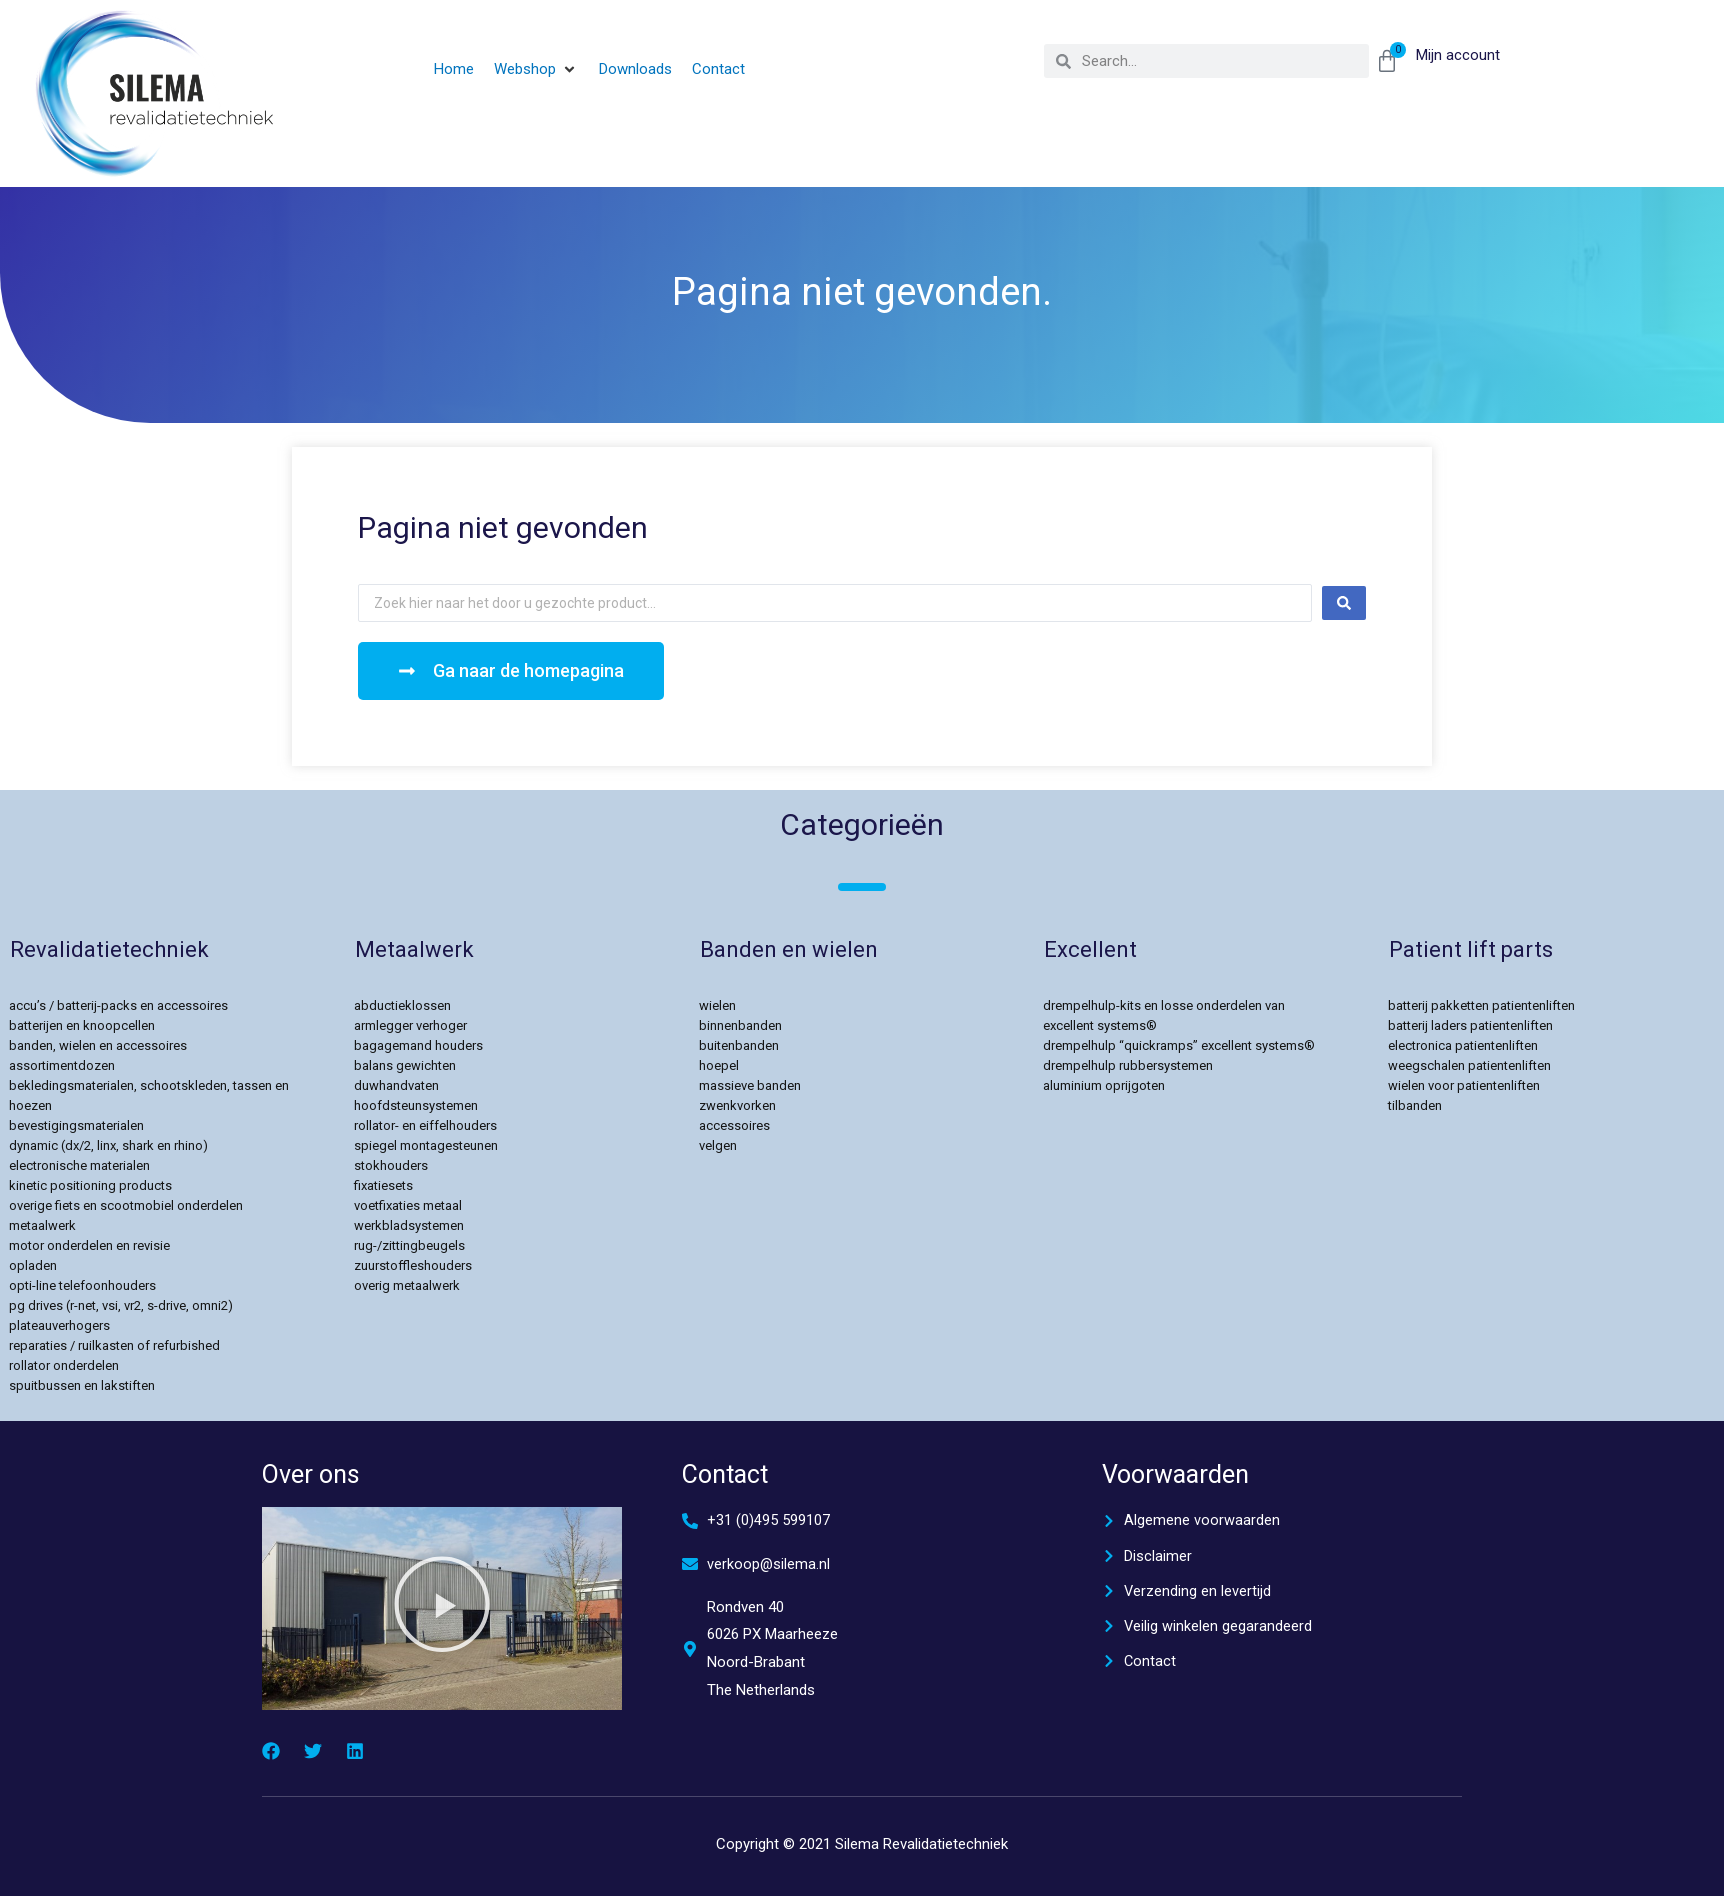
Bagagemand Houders (418, 1045)
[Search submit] (1344, 603)
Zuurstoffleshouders (413, 1265)
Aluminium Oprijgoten (1104, 1085)
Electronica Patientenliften (1463, 1045)
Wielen (717, 1005)
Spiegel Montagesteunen (426, 1145)
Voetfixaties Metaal (408, 1205)
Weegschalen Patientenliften (1469, 1065)
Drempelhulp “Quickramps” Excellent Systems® (1179, 1045)
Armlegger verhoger (410, 1025)
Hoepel (719, 1065)
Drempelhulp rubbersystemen (1128, 1065)
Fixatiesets (383, 1185)
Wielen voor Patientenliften (1464, 1085)
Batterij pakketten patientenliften (1481, 1005)
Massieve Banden (750, 1085)
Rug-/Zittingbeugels (409, 1245)
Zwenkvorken (737, 1105)
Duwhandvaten (396, 1085)
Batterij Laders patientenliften (1470, 1025)
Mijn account (1458, 55)
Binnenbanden (740, 1025)
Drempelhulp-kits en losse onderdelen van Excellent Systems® (1164, 1015)
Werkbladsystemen (409, 1225)
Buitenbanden (739, 1045)
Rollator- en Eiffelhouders (425, 1125)
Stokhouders (391, 1165)
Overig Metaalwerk (407, 1285)
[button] (536, 70)
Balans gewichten (405, 1065)
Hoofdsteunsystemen (416, 1105)
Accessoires (734, 1125)
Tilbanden (1415, 1105)
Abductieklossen (402, 1005)
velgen (718, 1145)
